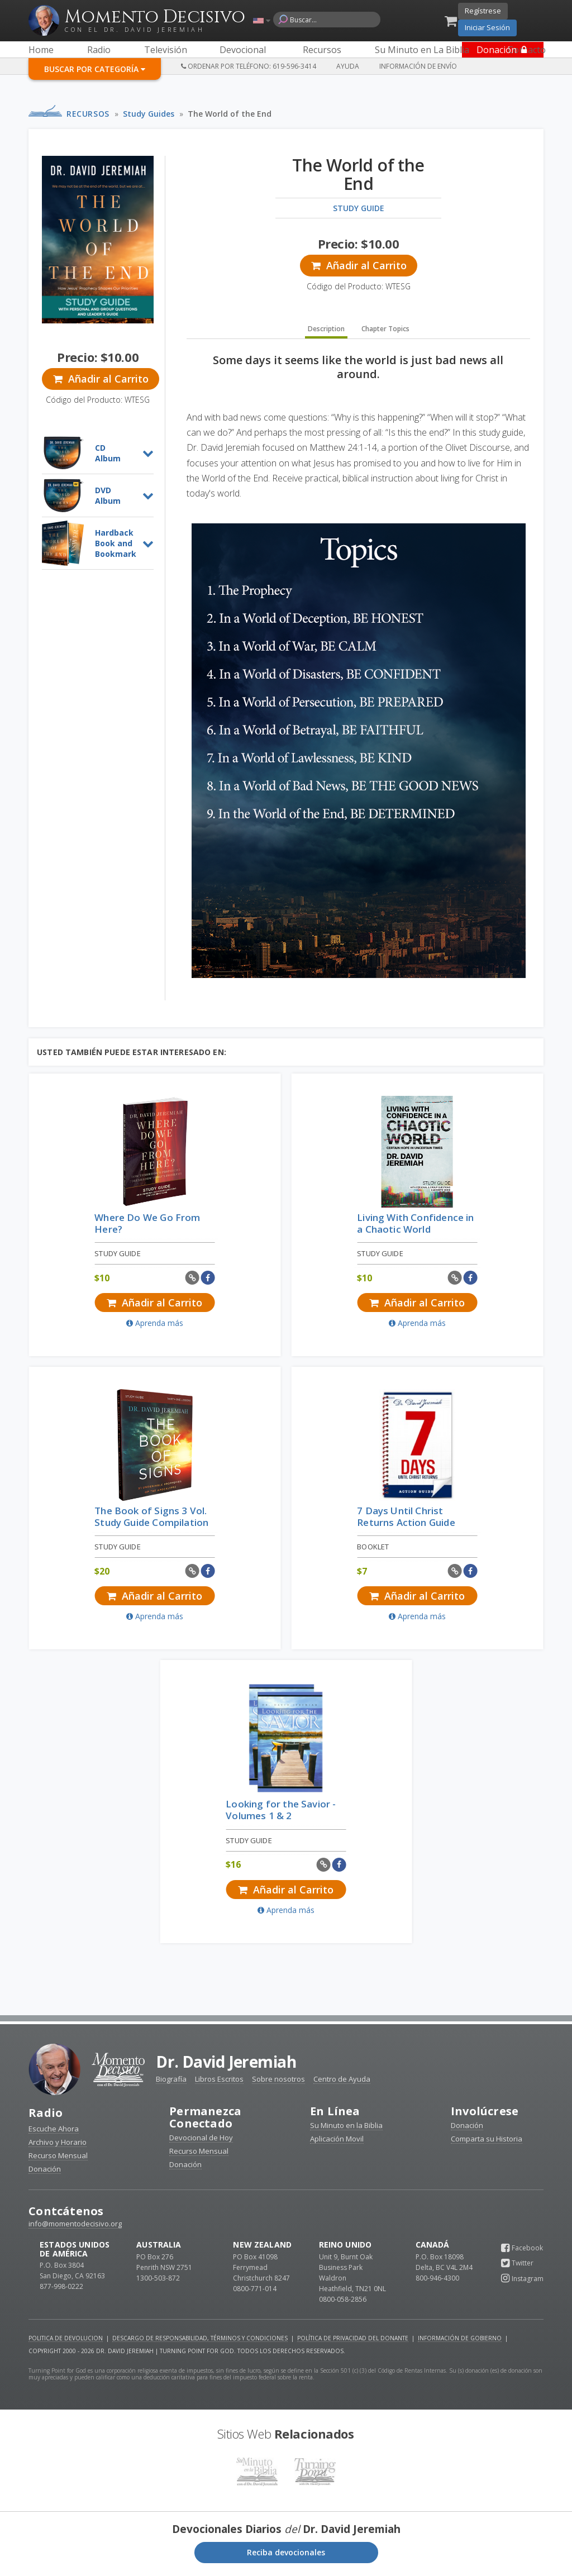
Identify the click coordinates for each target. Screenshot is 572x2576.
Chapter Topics (385, 335)
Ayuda (347, 66)
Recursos (87, 113)
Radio (45, 2114)
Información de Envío (418, 66)
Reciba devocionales (286, 2554)
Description (326, 335)
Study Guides (148, 113)
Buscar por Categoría (94, 69)
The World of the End (229, 113)
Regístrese (483, 11)
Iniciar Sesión (487, 27)
